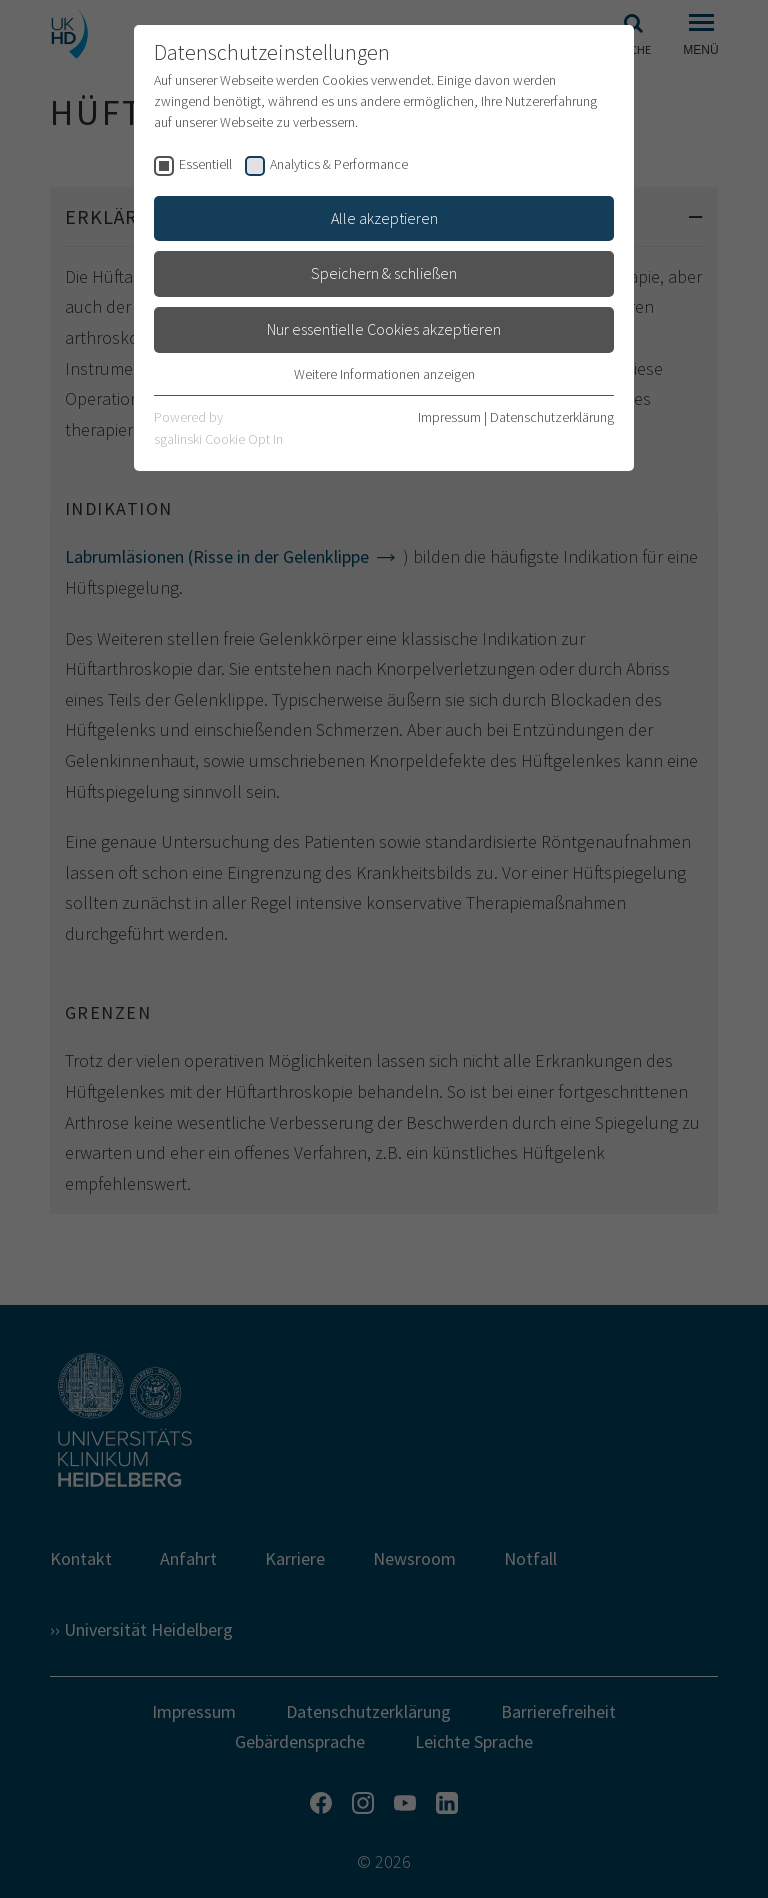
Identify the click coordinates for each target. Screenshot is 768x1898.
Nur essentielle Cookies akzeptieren (384, 329)
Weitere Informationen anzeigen (384, 374)
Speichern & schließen (384, 273)
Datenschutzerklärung (552, 417)
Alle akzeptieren (384, 218)
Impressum (449, 417)
